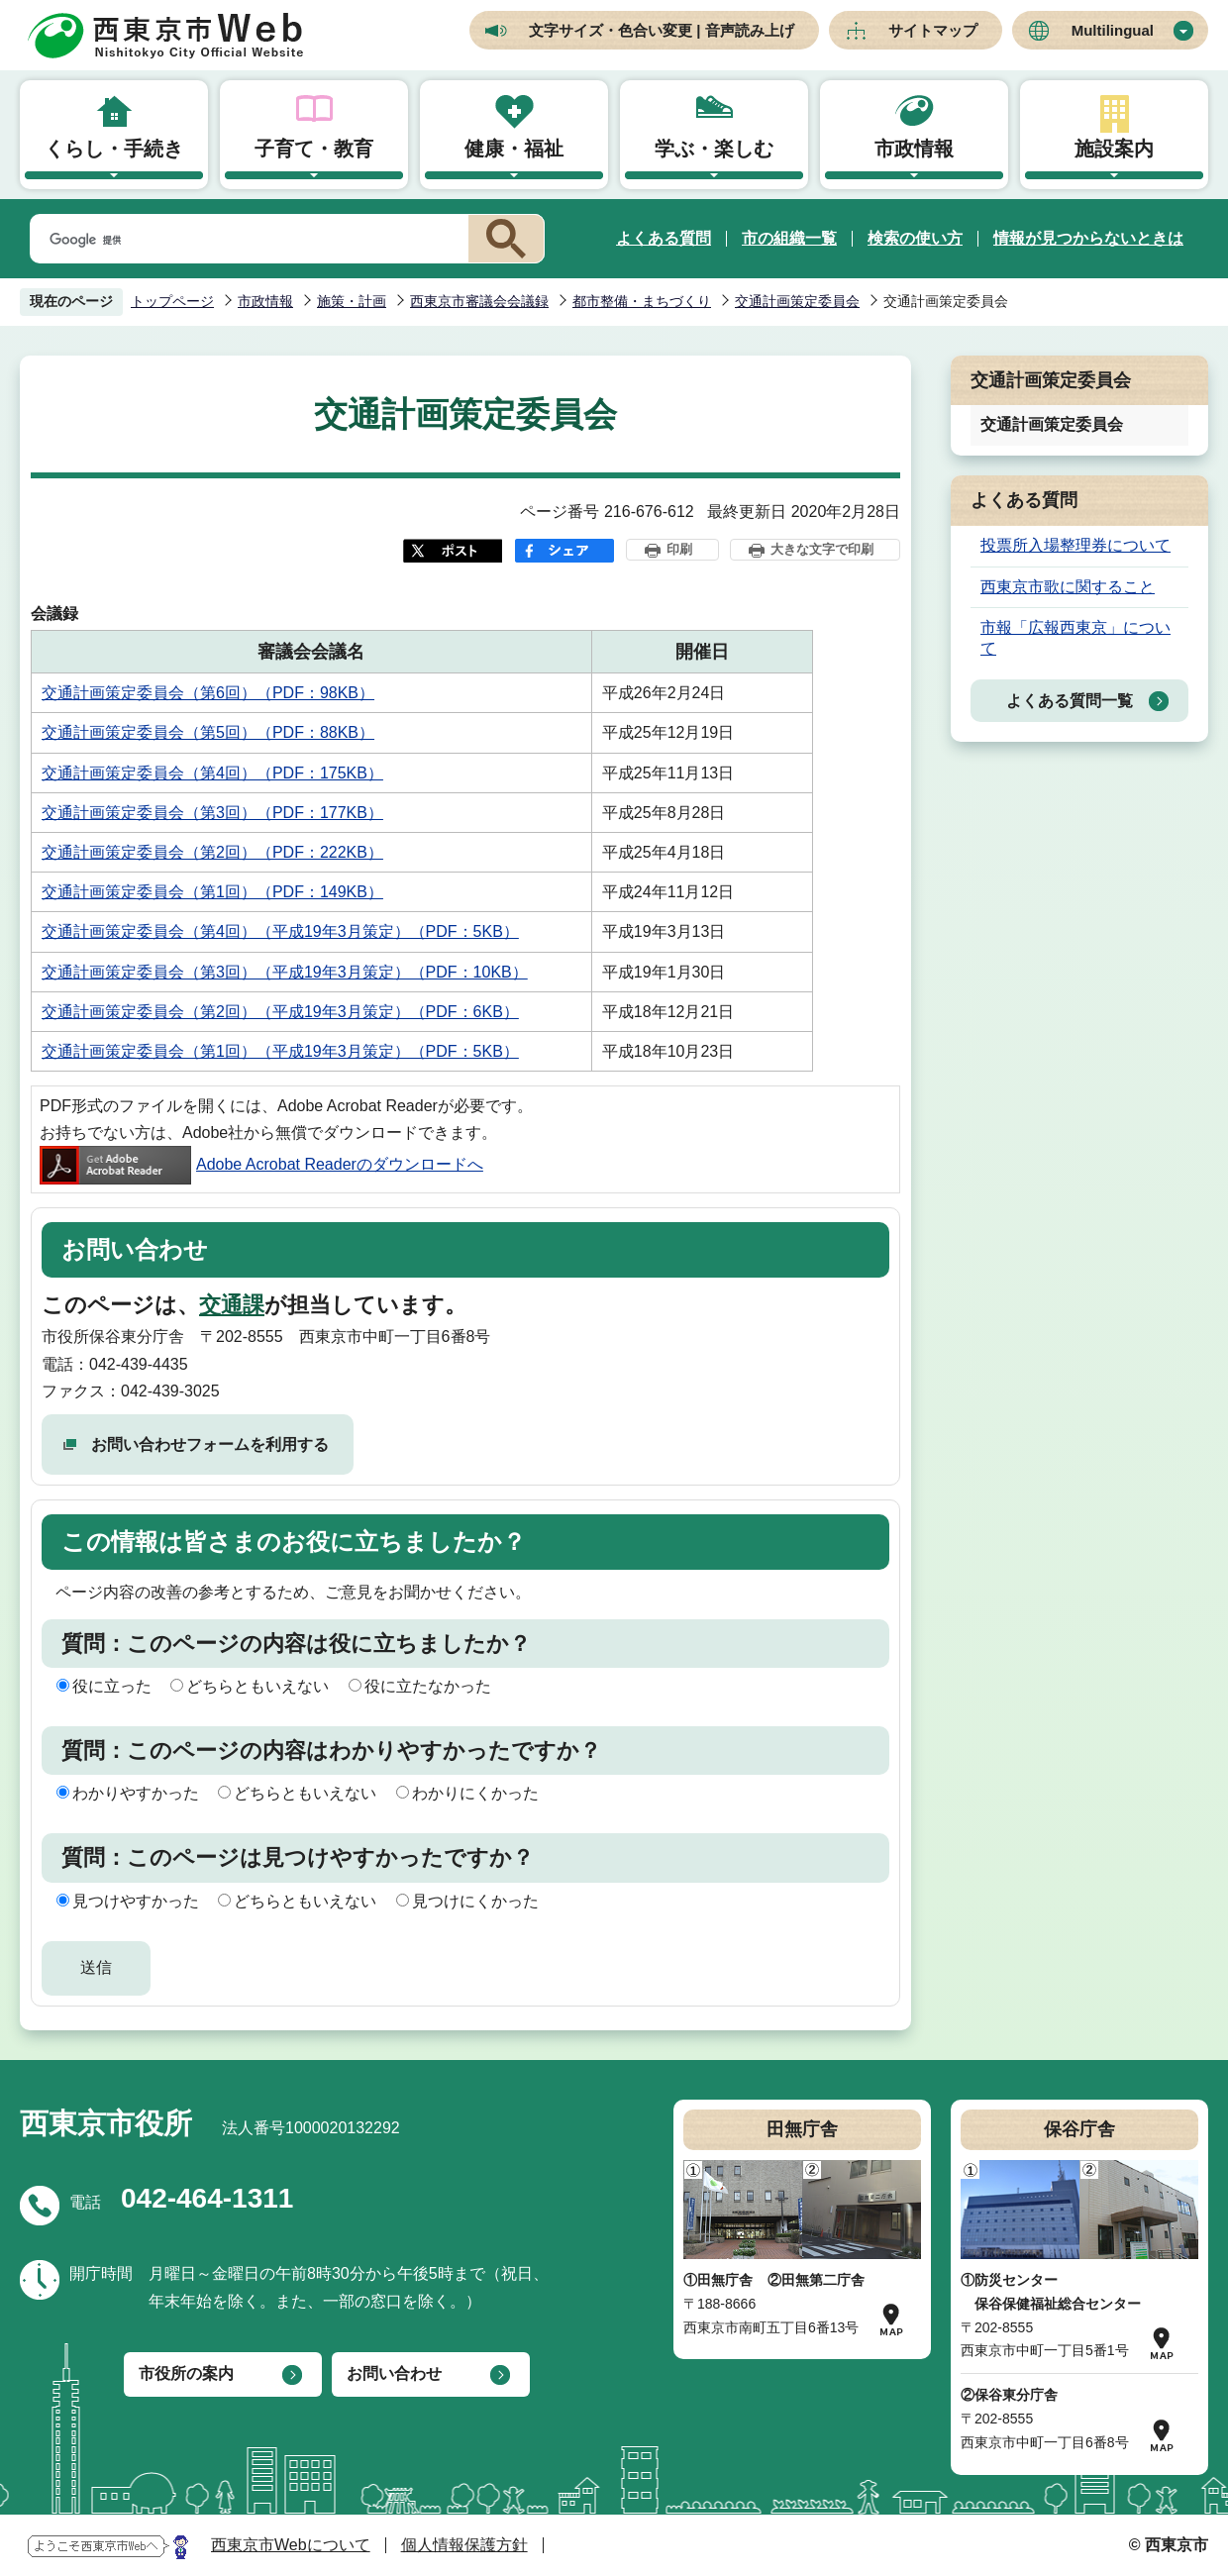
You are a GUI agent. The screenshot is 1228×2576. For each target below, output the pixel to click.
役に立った (112, 1686)
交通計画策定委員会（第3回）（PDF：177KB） (212, 812)
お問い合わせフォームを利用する (210, 1444)
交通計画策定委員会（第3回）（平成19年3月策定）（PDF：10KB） (285, 972)
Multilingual (1113, 30)
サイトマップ (932, 30)
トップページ (172, 301)
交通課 (231, 1304)
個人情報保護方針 (464, 2544)
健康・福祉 (513, 148)
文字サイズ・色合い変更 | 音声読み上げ (661, 30)
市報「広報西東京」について (1075, 638)
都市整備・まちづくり (641, 301)
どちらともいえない (257, 1686)
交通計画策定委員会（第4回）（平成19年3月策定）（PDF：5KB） (280, 931)
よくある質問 (663, 238)
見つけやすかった (135, 1901)
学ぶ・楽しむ (714, 148)
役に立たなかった (427, 1686)
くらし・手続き (114, 148)
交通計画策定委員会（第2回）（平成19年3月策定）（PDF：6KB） (280, 1011)
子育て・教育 (314, 148)
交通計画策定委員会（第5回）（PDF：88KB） (208, 732)
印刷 (679, 549)
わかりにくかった (475, 1793)
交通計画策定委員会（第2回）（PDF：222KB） (212, 852)
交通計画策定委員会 (797, 301)
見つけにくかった (475, 1901)
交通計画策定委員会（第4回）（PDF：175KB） (212, 773)
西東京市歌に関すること (1067, 586)
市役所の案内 (186, 2373)
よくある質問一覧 (1069, 700)
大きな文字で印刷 (821, 549)
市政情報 (914, 148)
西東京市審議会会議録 (479, 301)
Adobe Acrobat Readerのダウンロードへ (261, 1164)
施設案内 (1114, 148)
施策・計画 (351, 301)
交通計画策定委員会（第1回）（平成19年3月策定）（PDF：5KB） (280, 1051)
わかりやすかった (135, 1793)
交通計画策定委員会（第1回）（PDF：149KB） (212, 891)
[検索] (246, 240)
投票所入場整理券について (1075, 545)
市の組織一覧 (789, 238)
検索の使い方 (915, 238)
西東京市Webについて (290, 2544)
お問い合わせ (394, 2373)
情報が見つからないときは (1088, 238)
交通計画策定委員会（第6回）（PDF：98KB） (208, 692)
